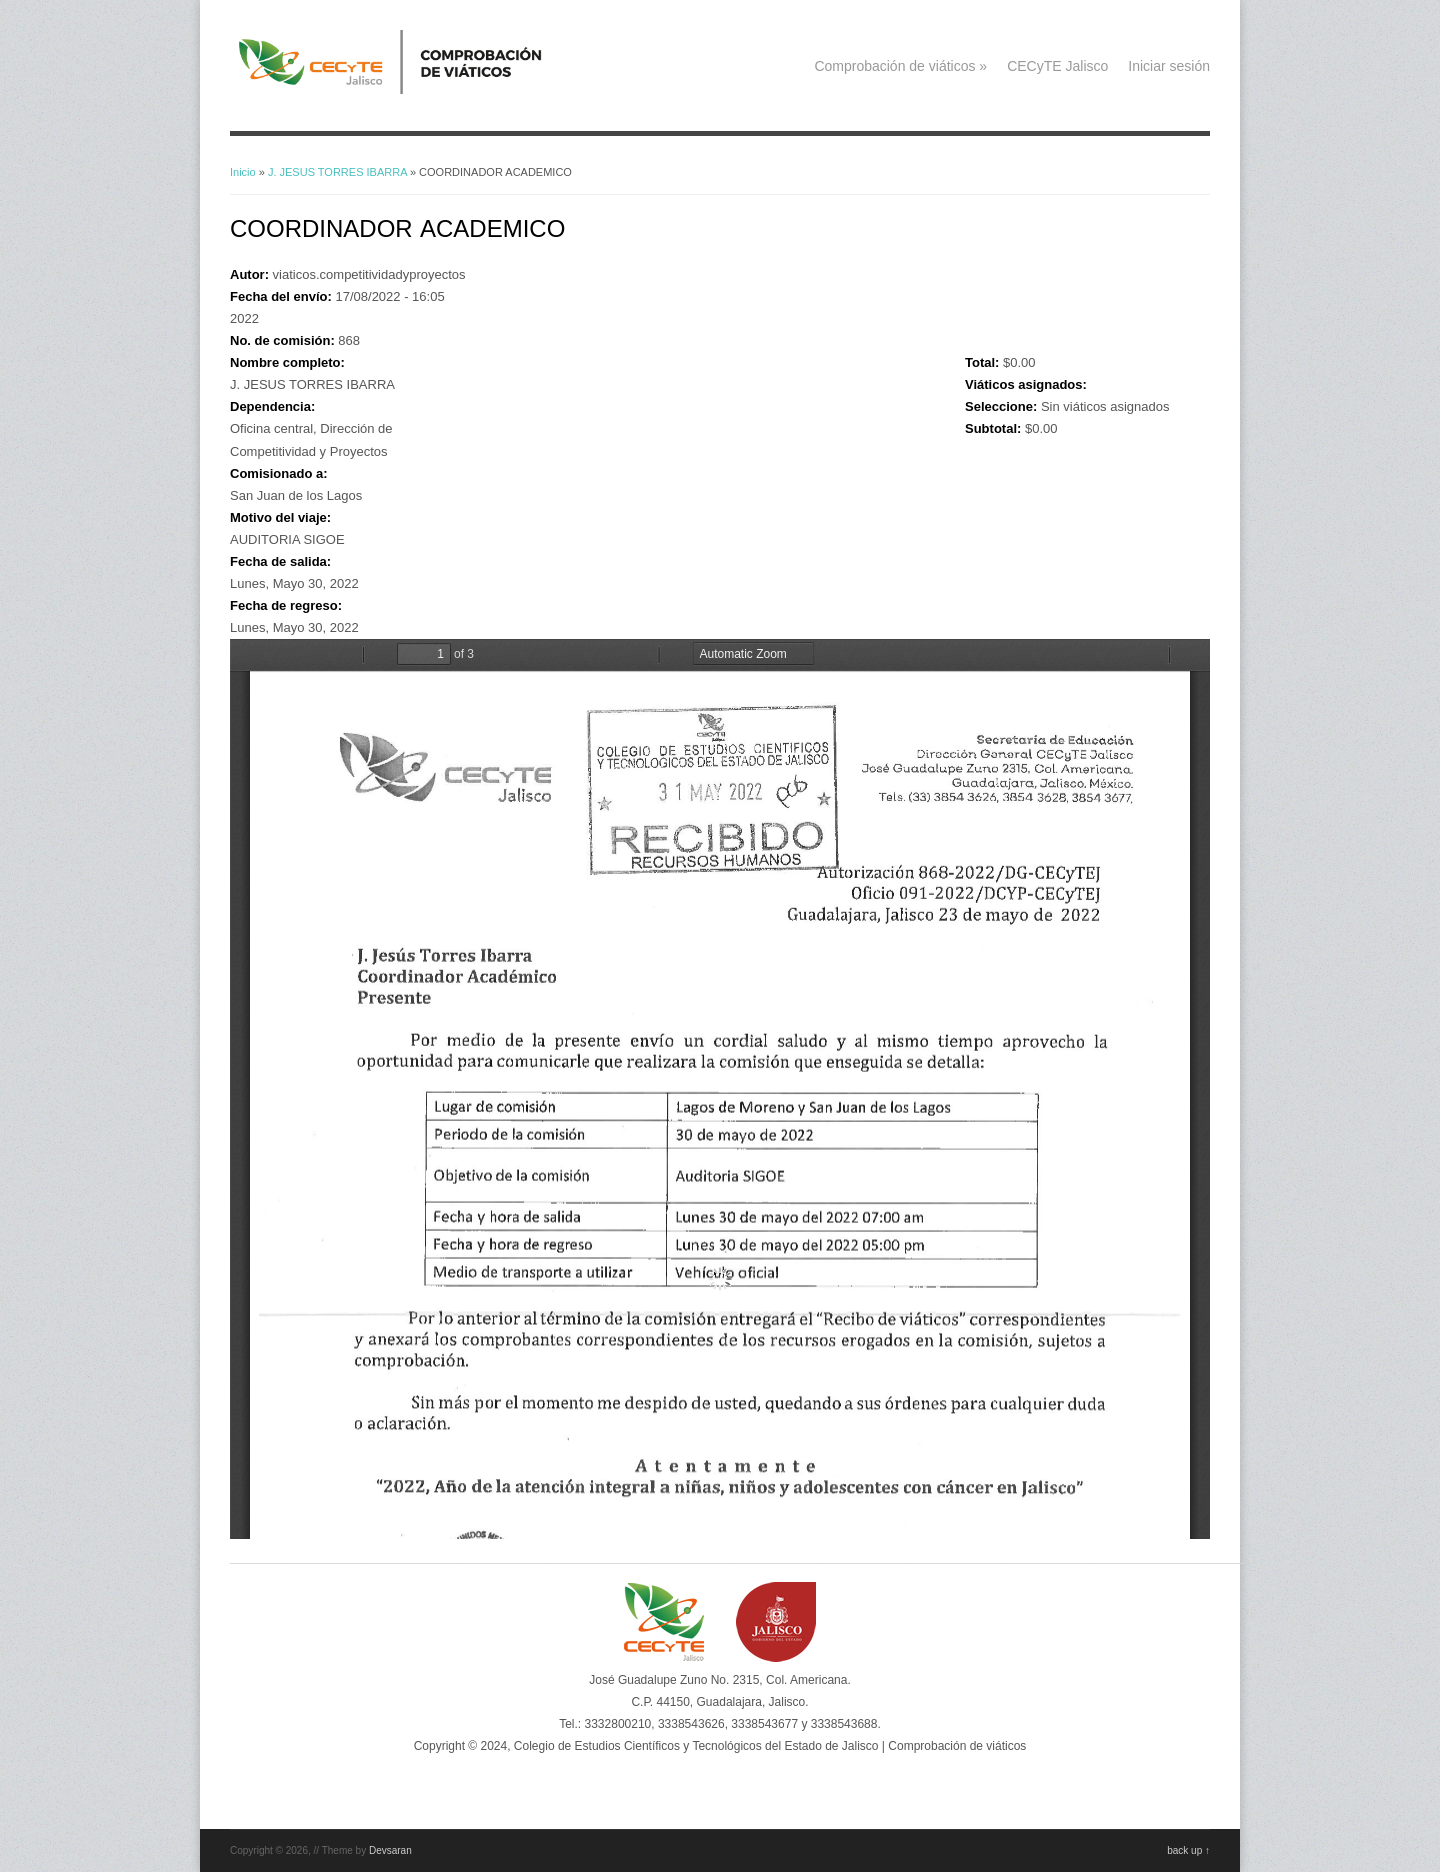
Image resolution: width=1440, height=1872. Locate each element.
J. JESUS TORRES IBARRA (337, 172)
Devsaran (390, 1850)
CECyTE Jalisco (1057, 66)
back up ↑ (1188, 1850)
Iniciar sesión (1169, 66)
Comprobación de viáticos (900, 66)
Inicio (243, 172)
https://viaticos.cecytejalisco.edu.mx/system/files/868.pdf (720, 1089)
